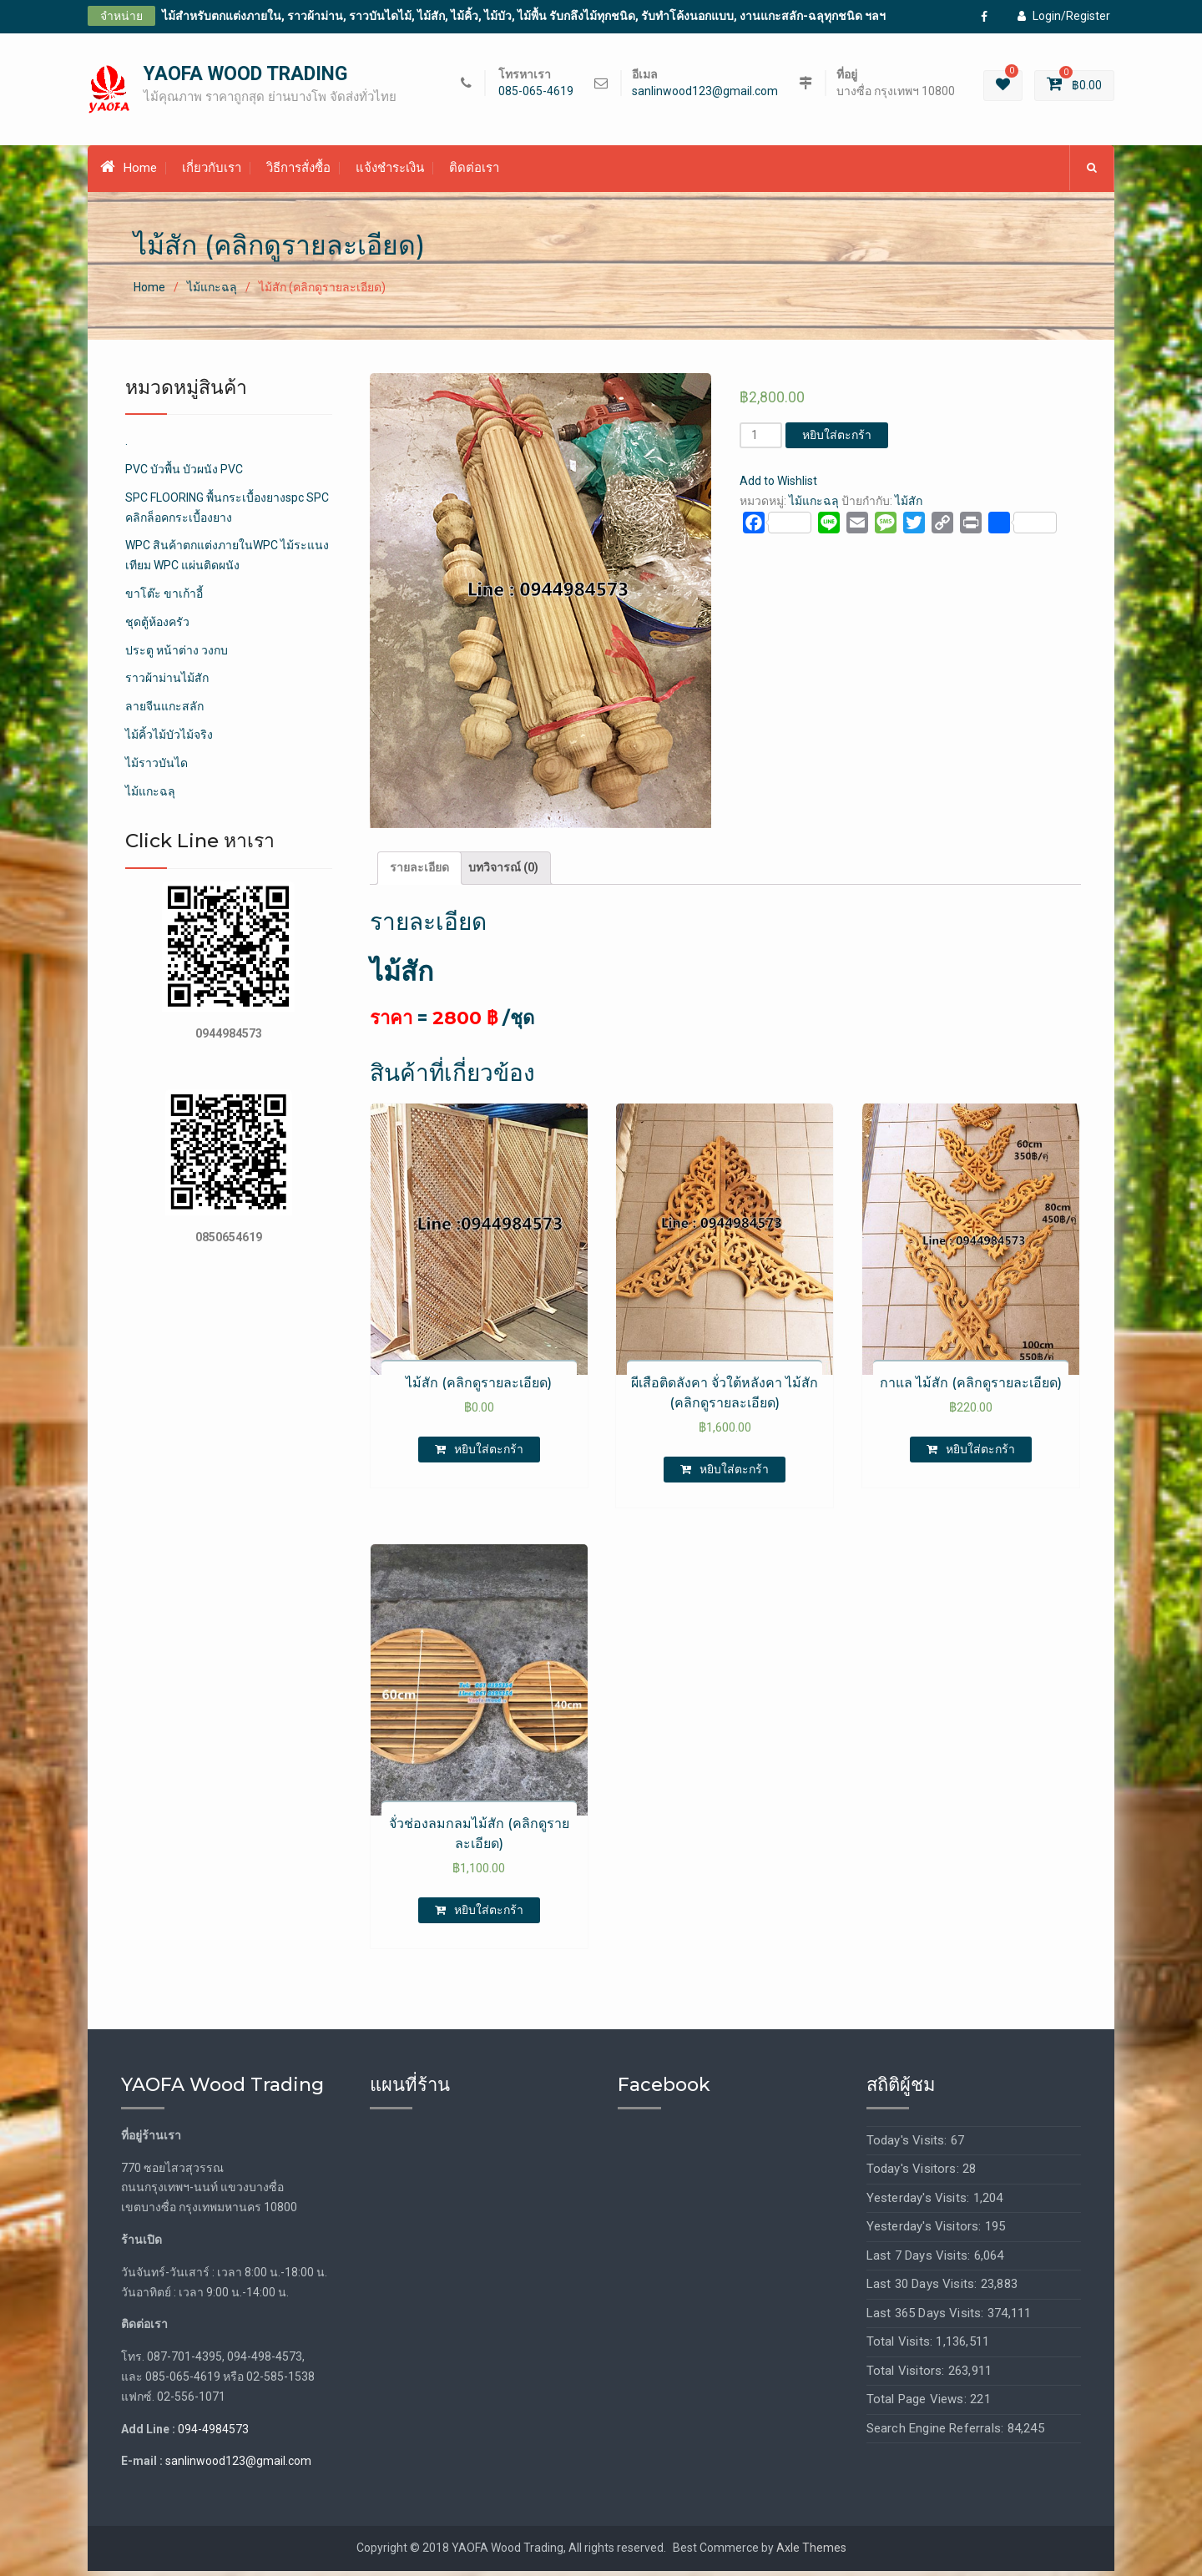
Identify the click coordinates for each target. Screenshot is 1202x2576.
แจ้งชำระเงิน (390, 172)
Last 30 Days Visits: (923, 2288)
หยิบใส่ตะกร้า (836, 440)
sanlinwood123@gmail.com (705, 93)
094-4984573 (213, 2433)
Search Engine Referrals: (937, 2432)
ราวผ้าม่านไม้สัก (167, 682)
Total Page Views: (918, 2404)
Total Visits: (901, 2346)
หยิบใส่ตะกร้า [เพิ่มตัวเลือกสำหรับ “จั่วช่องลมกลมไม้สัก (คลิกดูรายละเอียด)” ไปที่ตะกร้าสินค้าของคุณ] (488, 1915)
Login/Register (1064, 16)
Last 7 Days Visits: (920, 2259)
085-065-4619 (535, 93)
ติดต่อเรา (474, 172)
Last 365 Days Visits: (926, 2317)
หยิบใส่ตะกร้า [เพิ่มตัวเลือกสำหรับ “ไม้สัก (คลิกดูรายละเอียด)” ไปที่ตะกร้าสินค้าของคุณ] (488, 1453)
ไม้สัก (908, 506)
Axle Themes (811, 2552)
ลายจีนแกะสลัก (164, 711)
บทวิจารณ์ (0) (503, 872)
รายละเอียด (419, 872)
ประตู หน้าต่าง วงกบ (176, 654)
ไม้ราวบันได (156, 767)
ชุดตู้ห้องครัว (157, 626)
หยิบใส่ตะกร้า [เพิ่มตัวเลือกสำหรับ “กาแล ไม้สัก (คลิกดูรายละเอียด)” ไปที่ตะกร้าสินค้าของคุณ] (980, 1453)
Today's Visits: (908, 2144)
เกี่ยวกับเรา (211, 172)
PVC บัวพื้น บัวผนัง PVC (184, 474)
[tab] (419, 873)
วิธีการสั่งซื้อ (298, 172)
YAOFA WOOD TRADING (245, 76)
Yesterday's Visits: (919, 2202)
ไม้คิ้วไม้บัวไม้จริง (169, 739)
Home (128, 172)
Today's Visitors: (914, 2173)
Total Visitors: (907, 2374)
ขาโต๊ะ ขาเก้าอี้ (164, 598)
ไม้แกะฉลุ (212, 292)
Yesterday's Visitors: (925, 2231)
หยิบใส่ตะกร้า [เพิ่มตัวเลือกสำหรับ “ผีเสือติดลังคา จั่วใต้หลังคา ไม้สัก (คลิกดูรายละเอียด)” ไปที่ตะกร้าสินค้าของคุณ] (734, 1473)
